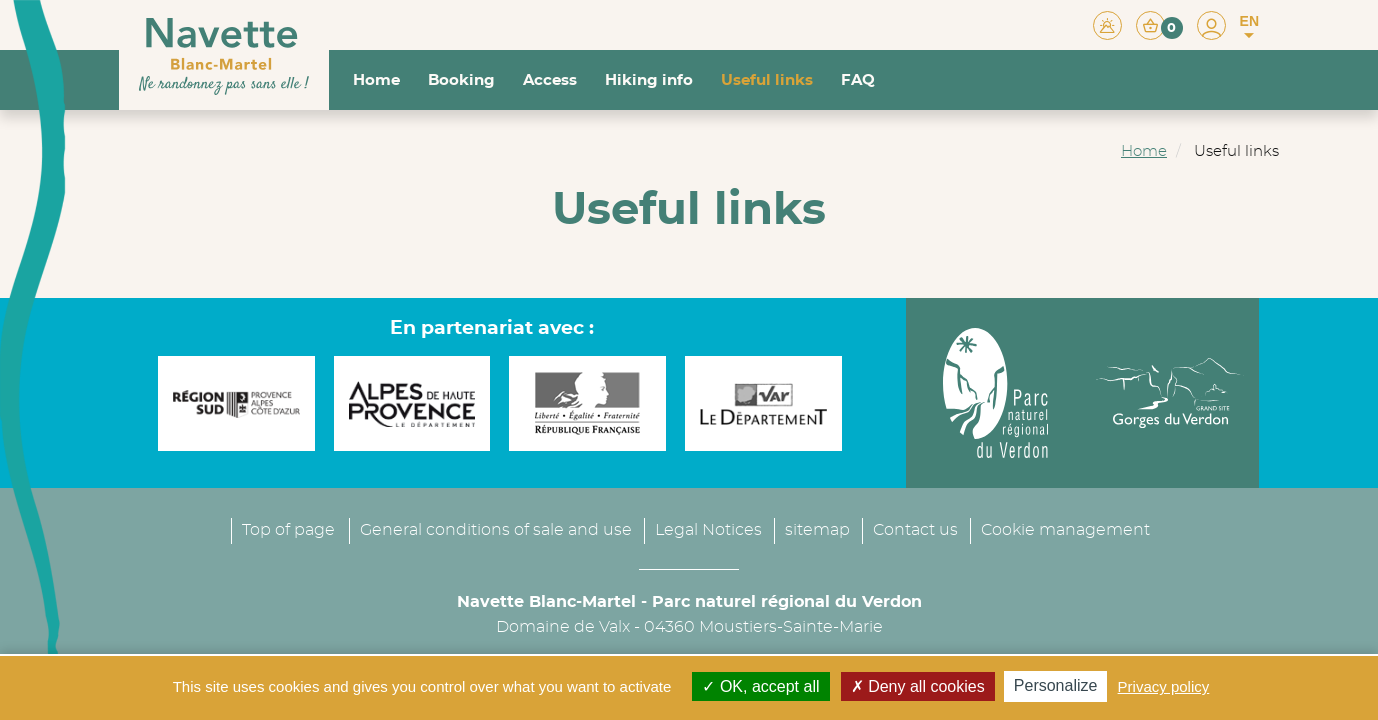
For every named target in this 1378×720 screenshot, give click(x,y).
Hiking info (649, 80)
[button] (1159, 24)
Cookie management (1065, 530)
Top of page (288, 530)
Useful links (767, 80)
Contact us (915, 530)
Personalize (1056, 685)
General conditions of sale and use (496, 530)
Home (376, 80)
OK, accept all (760, 686)
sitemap (817, 530)
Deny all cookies (918, 686)
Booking (461, 80)
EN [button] (1249, 27)
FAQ (858, 80)
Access (550, 80)
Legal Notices (708, 530)
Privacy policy (1164, 686)
